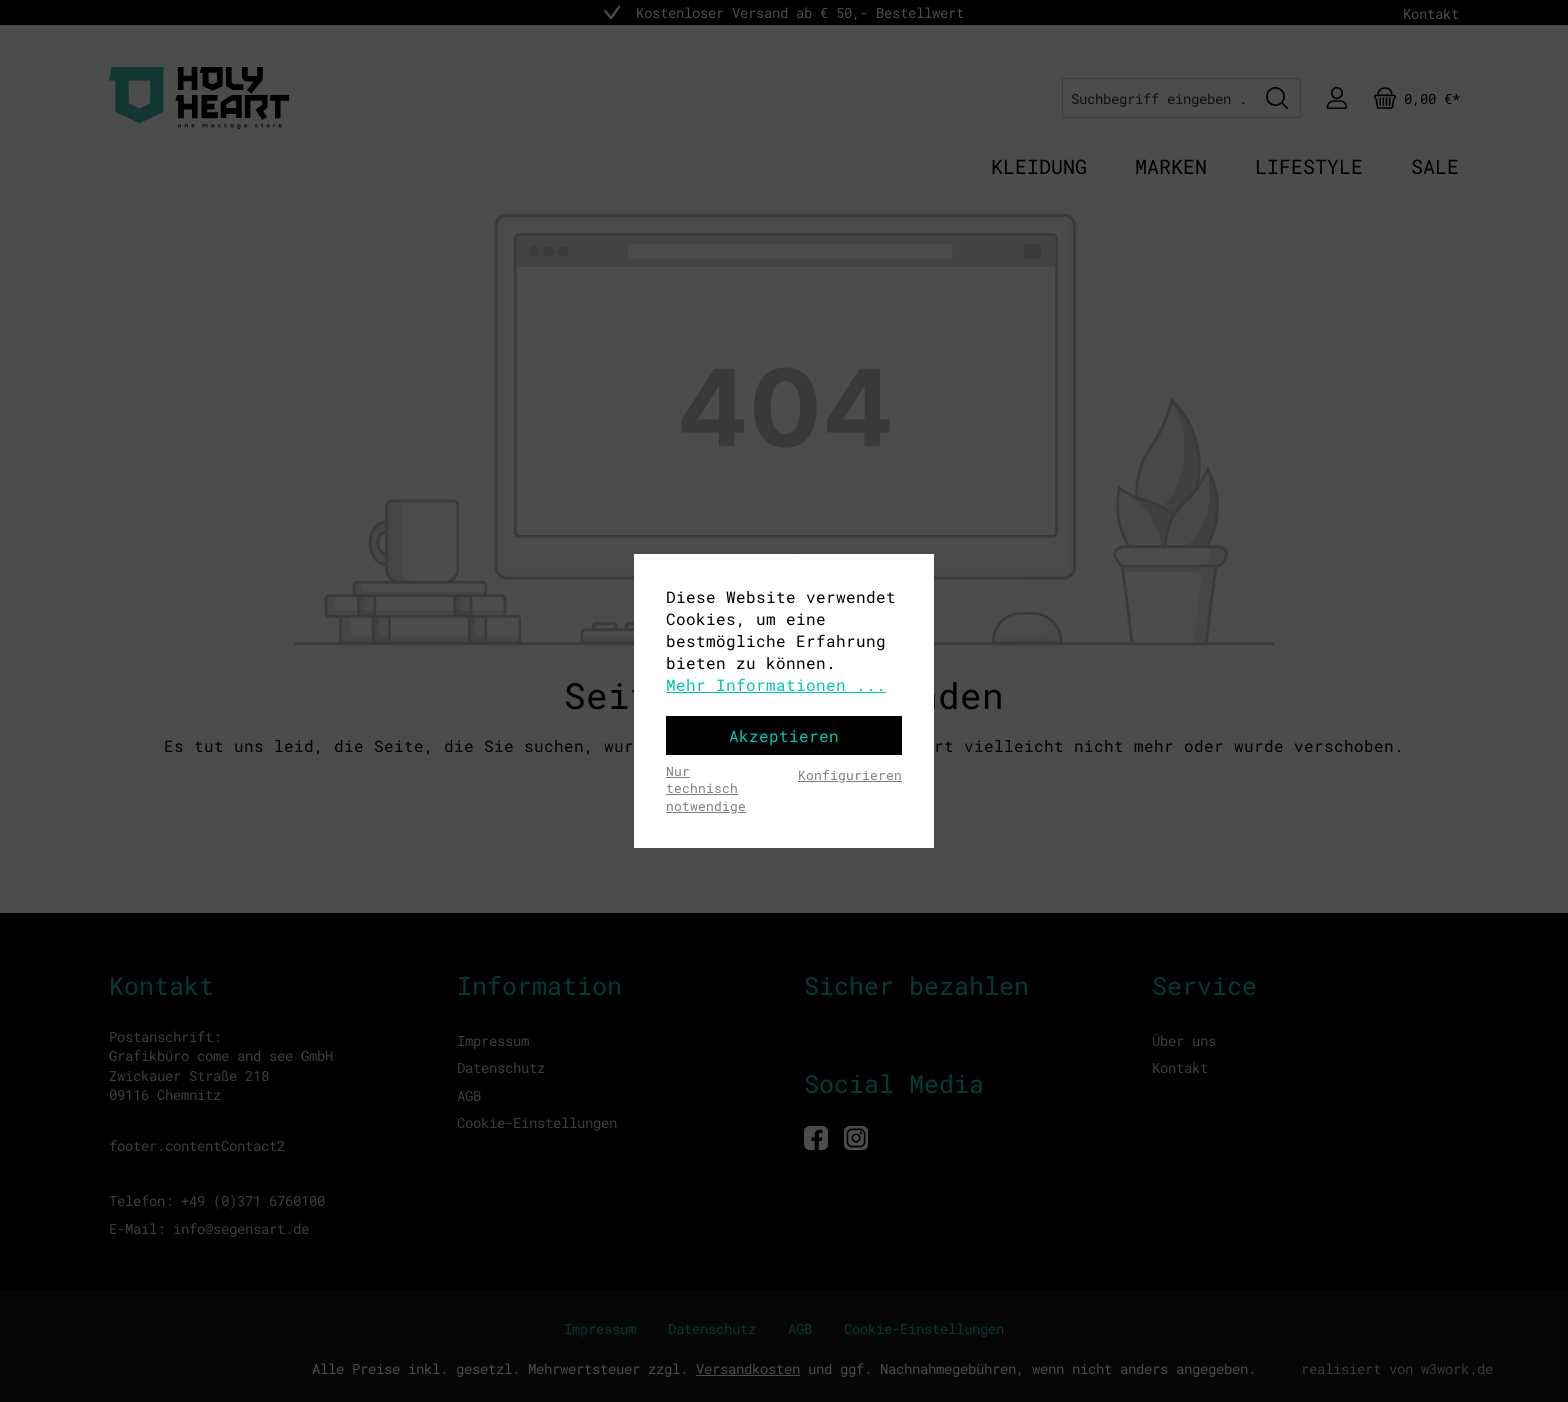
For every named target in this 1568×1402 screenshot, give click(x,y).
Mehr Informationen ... (776, 684)
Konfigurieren (850, 775)
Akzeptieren (784, 735)
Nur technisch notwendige (706, 788)
